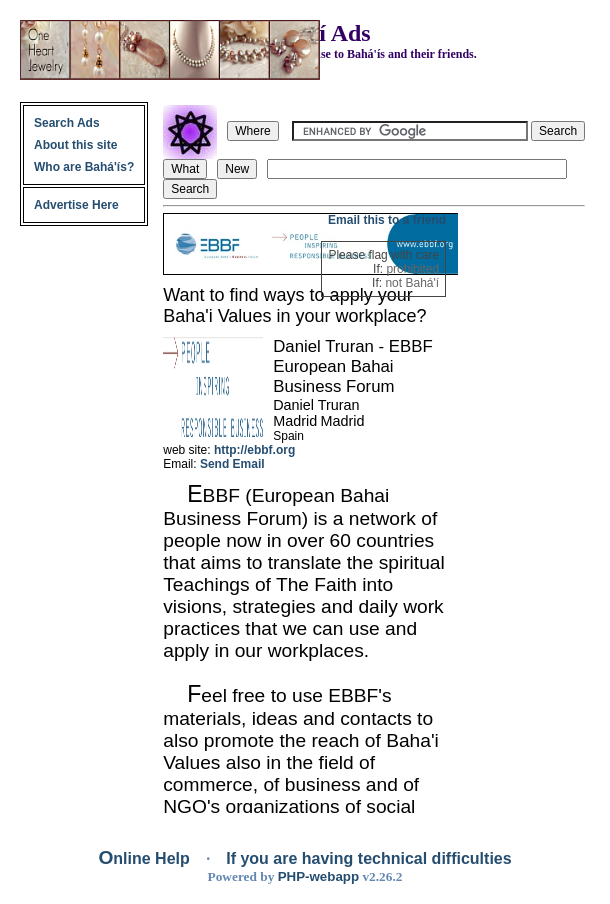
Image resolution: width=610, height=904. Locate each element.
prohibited (412, 269)
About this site (75, 145)
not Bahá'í (412, 283)
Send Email (232, 464)
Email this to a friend (387, 220)
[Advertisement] (523, 513)
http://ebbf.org (254, 450)
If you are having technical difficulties (368, 858)
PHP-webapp (318, 876)
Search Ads (67, 123)
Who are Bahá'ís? (84, 167)
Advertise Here (76, 205)
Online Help (146, 858)
